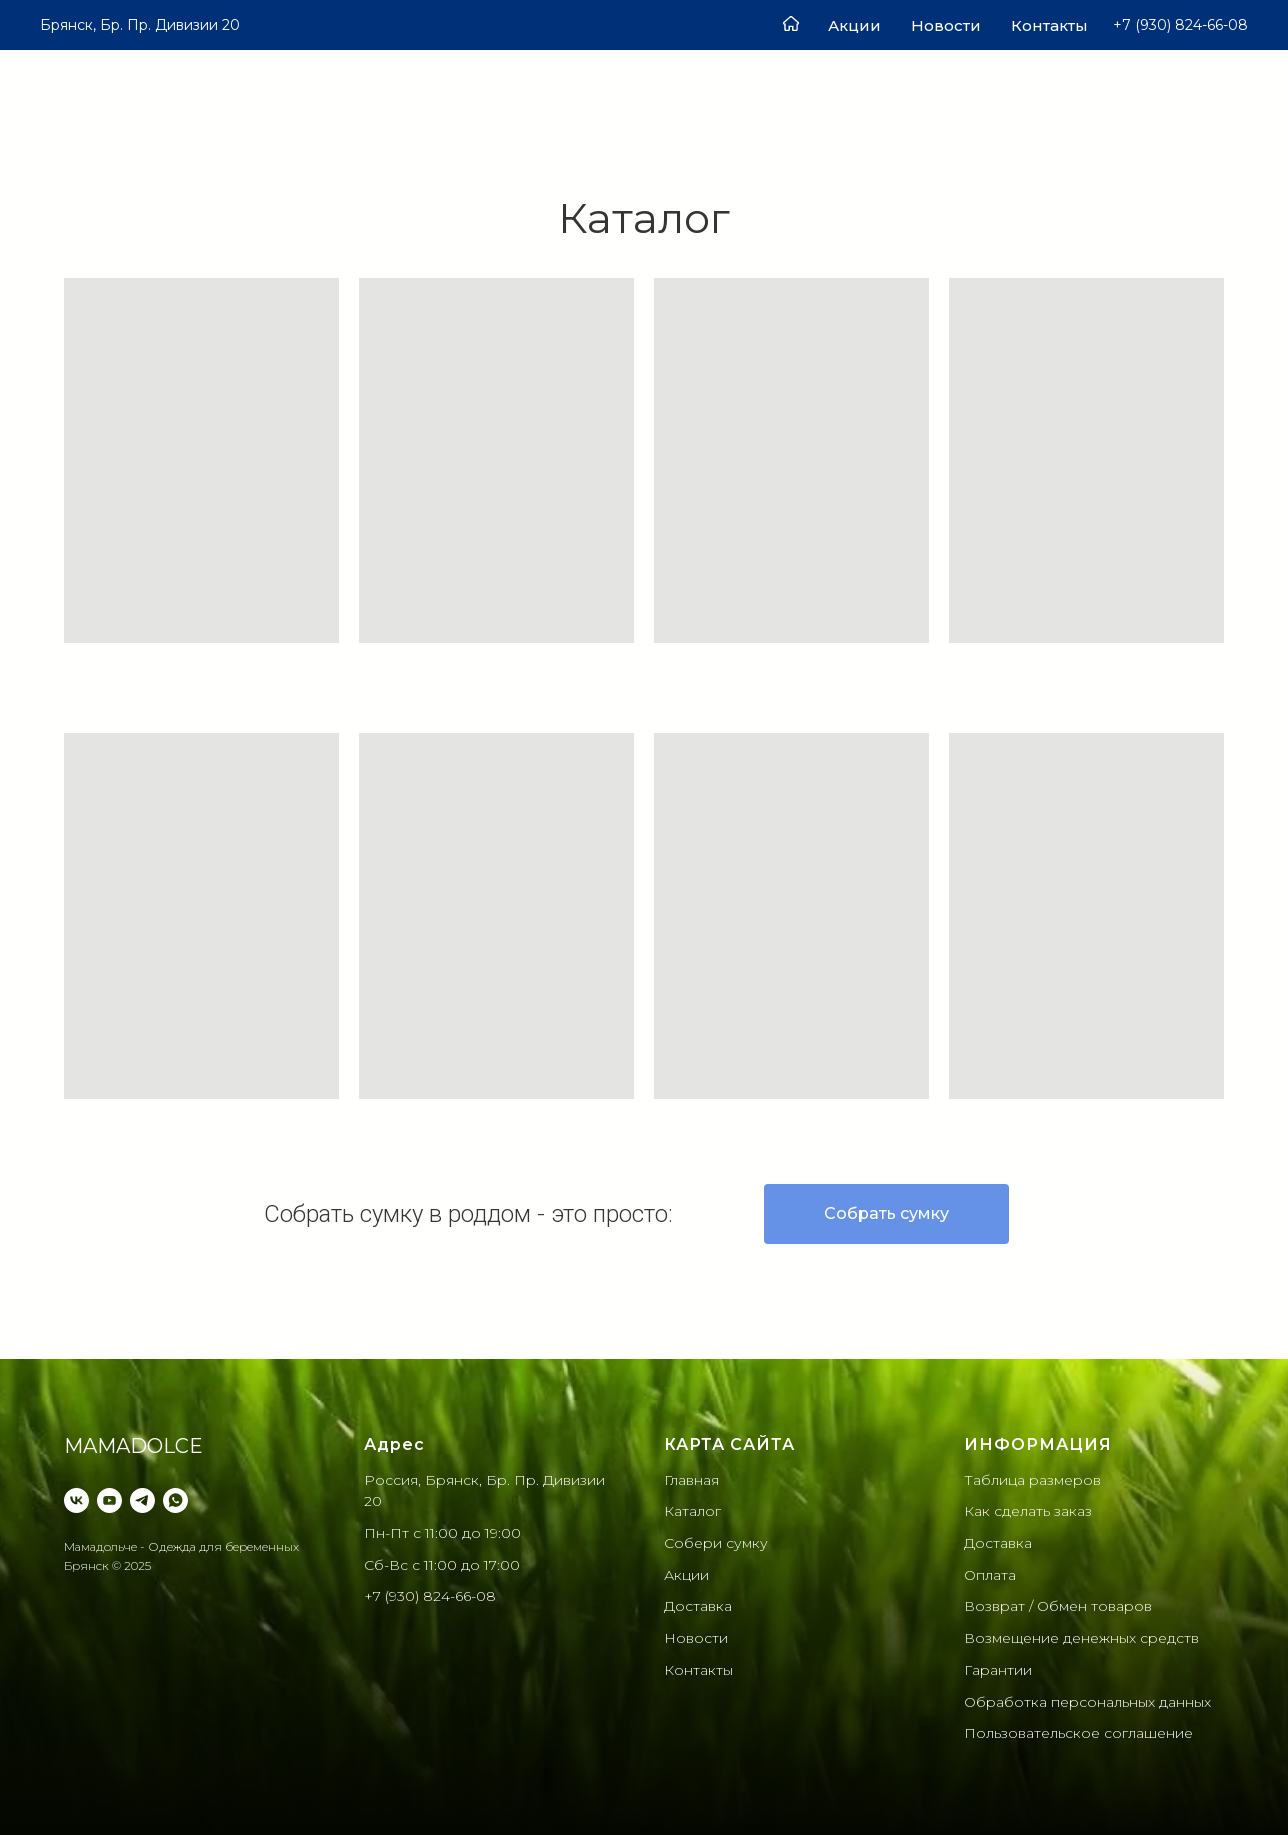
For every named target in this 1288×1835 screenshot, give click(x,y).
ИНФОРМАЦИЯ (1038, 1444)
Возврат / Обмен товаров (1058, 1606)
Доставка (698, 1606)
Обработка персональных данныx (1087, 1702)
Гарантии (998, 1670)
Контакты (1049, 25)
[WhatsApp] (175, 1500)
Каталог (692, 1511)
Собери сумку (716, 1543)
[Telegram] (142, 1500)
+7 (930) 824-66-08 (430, 1596)
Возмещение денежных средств (1081, 1638)
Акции (854, 25)
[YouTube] (109, 1500)
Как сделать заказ (1028, 1511)
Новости (946, 25)
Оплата (990, 1575)
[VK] (76, 1500)
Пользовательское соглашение (1078, 1733)
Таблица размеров (1032, 1480)
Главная (691, 1480)
